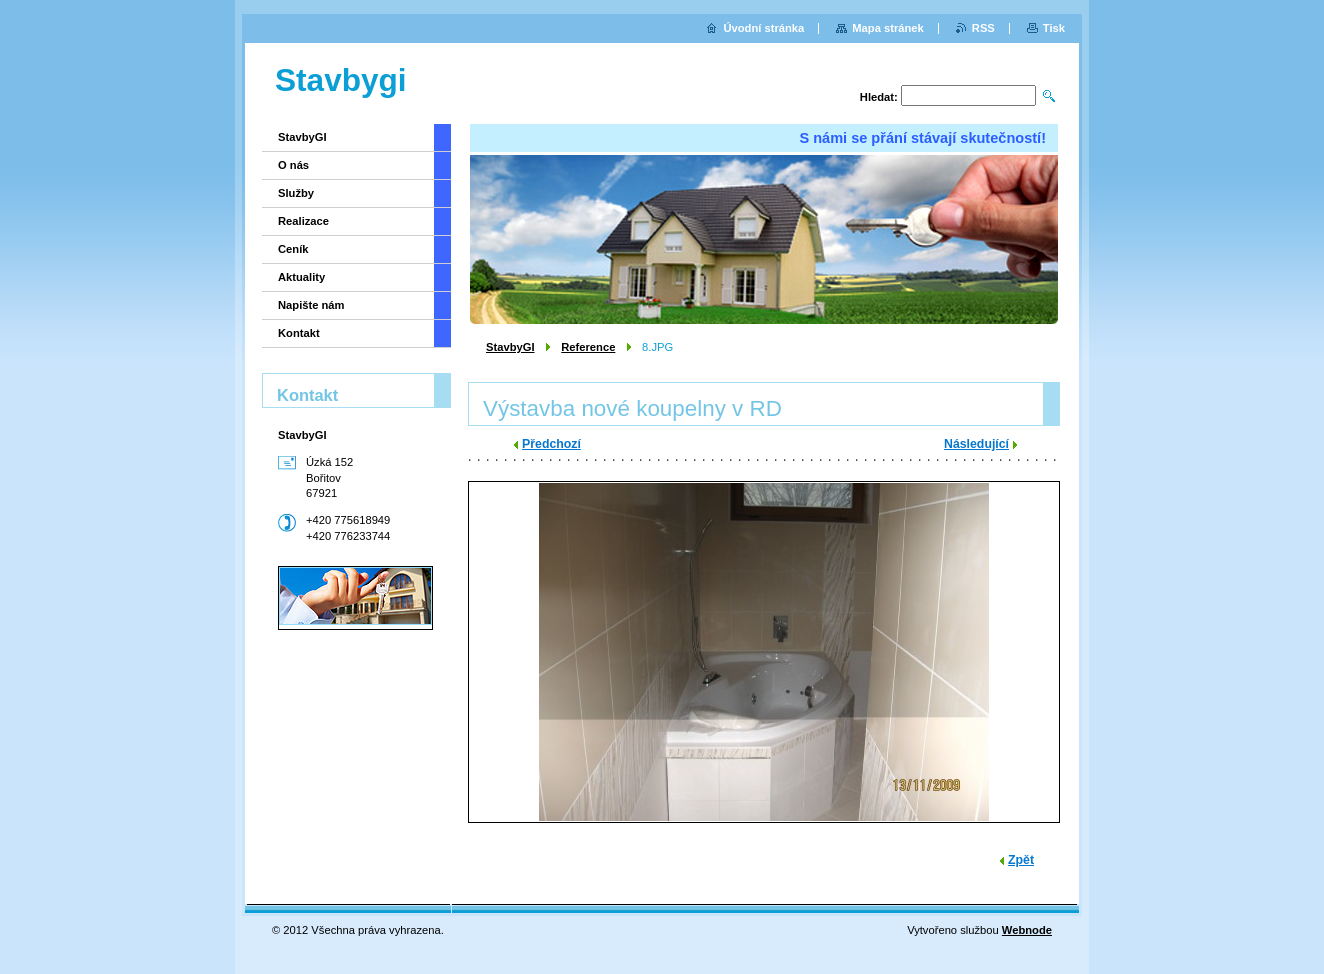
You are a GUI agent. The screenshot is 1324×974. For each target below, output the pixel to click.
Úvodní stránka (763, 28)
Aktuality (301, 277)
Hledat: (879, 97)
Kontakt (299, 333)
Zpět (1021, 860)
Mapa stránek (888, 28)
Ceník (293, 249)
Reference (588, 347)
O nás (293, 165)
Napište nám (311, 305)
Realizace (303, 221)
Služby (296, 193)
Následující (976, 444)
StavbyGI (510, 347)
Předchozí (551, 444)
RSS (983, 28)
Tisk (1054, 28)
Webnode (1027, 930)
